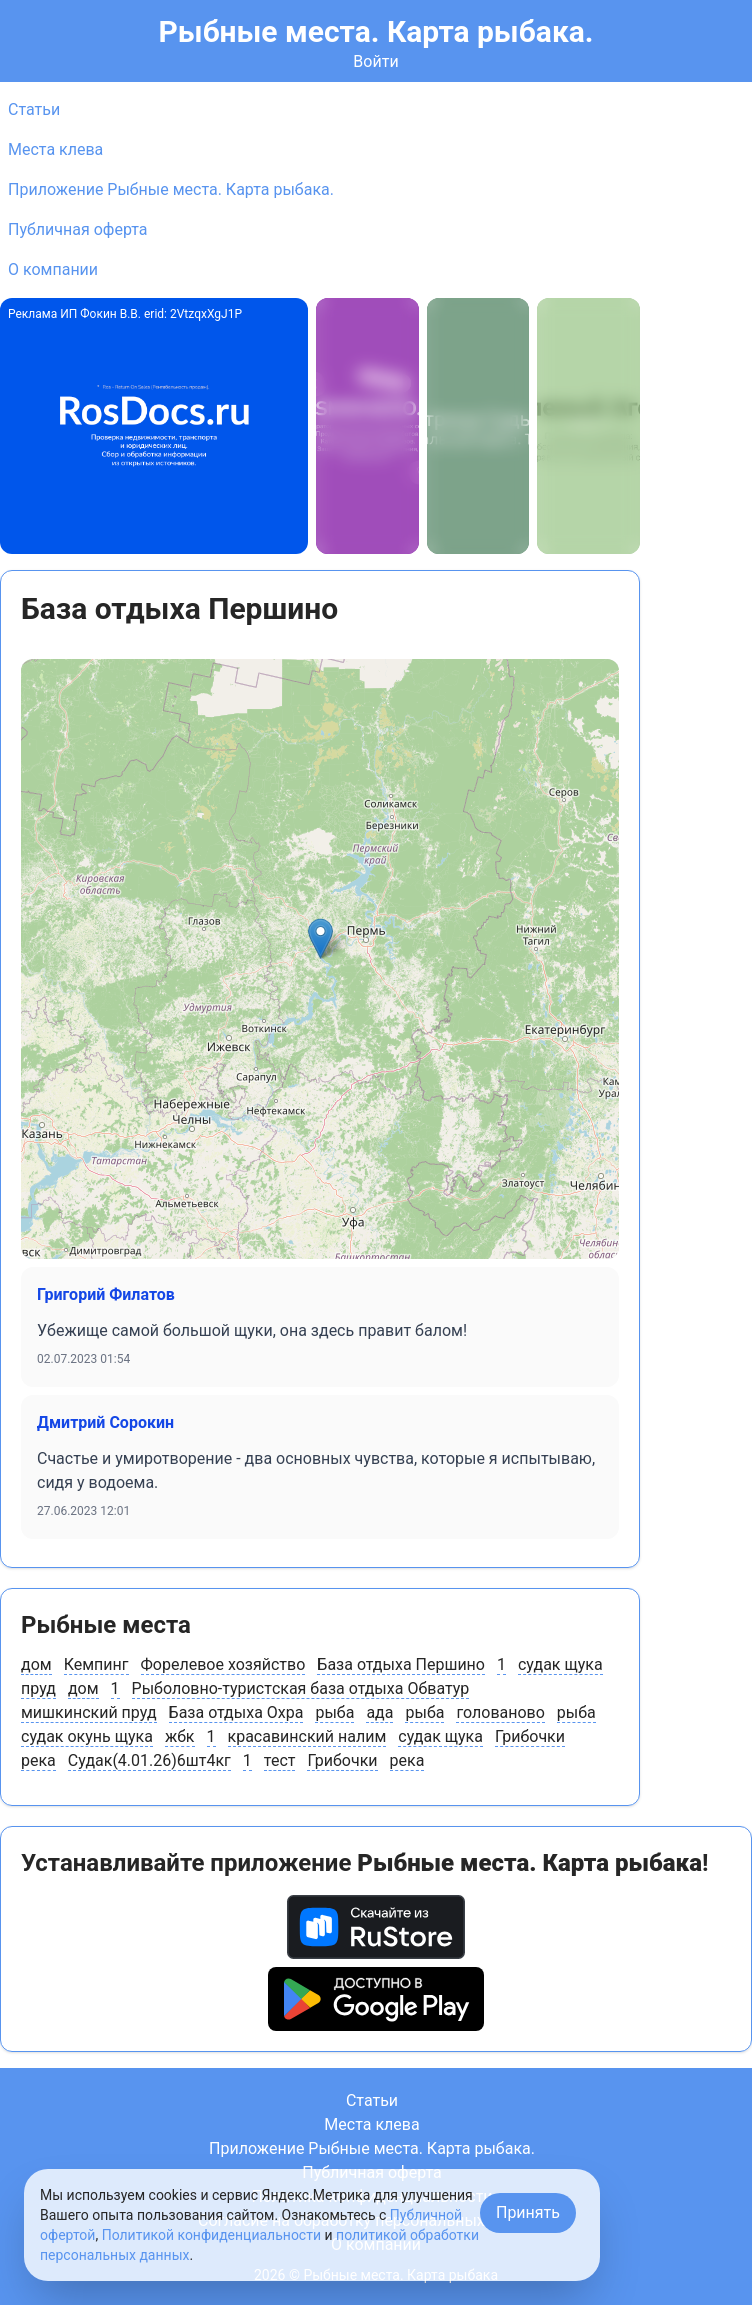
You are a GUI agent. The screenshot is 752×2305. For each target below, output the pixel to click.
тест (280, 1760)
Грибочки (530, 1736)
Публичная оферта (78, 229)
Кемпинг (96, 1664)
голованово (500, 1712)
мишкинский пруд (89, 1712)
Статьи (34, 109)
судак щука (560, 1664)
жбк (180, 1736)
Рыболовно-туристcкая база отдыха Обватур (301, 1688)
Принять (528, 2212)
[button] (320, 938)
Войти (375, 61)
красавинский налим (307, 1736)
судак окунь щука (87, 1736)
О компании (53, 269)
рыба (334, 1712)
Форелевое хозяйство (223, 1664)
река (38, 1760)
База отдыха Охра (236, 1712)
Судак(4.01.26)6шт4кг (149, 1760)
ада (379, 1712)
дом (36, 1664)
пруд (38, 1688)
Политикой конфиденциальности (211, 2235)
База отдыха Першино (401, 1664)
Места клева (55, 149)
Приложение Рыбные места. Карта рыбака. (171, 189)
